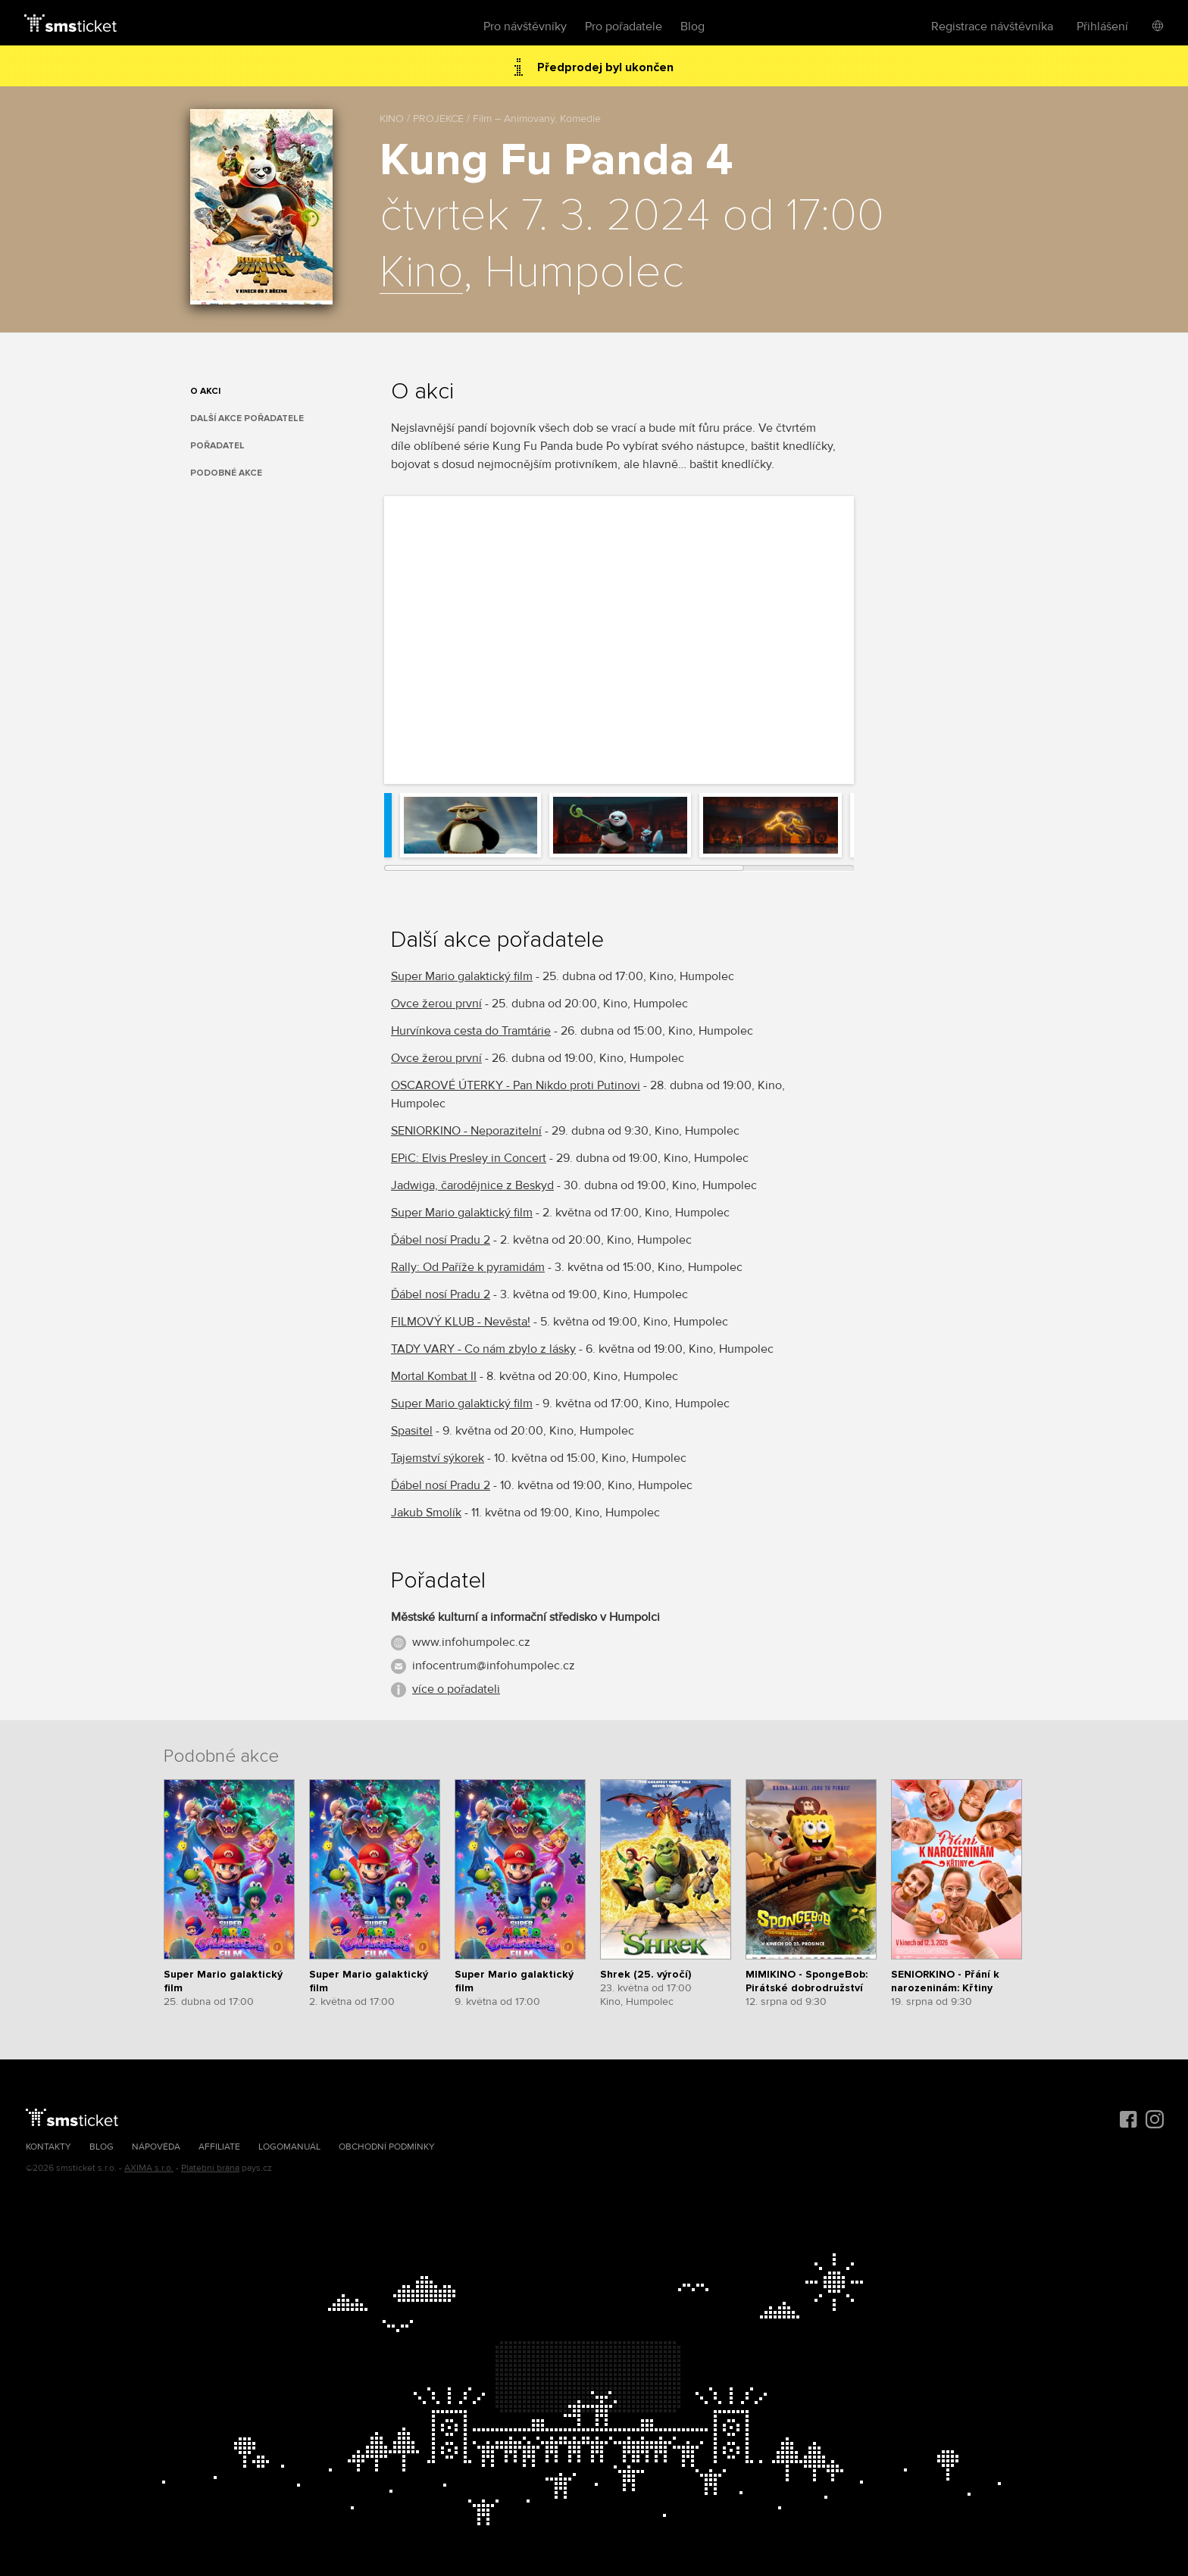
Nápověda (156, 2147)
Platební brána (210, 2168)
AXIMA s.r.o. (149, 2168)
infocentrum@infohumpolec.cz (493, 1665)
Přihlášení (1102, 26)
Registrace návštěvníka (992, 26)
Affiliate (219, 2147)
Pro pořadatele (623, 26)
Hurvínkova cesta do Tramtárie (471, 1030)
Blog (692, 26)
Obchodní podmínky (387, 2147)
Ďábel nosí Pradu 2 (440, 1239)
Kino (421, 273)
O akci (205, 391)
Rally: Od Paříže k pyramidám (468, 1267)
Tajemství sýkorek (437, 1458)
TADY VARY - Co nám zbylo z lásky (483, 1349)
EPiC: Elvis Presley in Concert (468, 1158)
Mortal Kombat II (434, 1376)
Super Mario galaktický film (462, 976)
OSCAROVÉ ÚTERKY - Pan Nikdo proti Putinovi (515, 1085)
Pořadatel (217, 445)
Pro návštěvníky (525, 26)
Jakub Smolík (426, 1512)
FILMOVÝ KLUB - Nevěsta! (460, 1321)
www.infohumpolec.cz (471, 1642)
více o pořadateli (456, 1689)
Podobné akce (226, 473)
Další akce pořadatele (247, 418)
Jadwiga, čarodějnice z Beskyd (472, 1185)
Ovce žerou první (436, 1003)
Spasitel (412, 1430)
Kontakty (48, 2147)
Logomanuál (289, 2147)
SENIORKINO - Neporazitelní (466, 1130)
